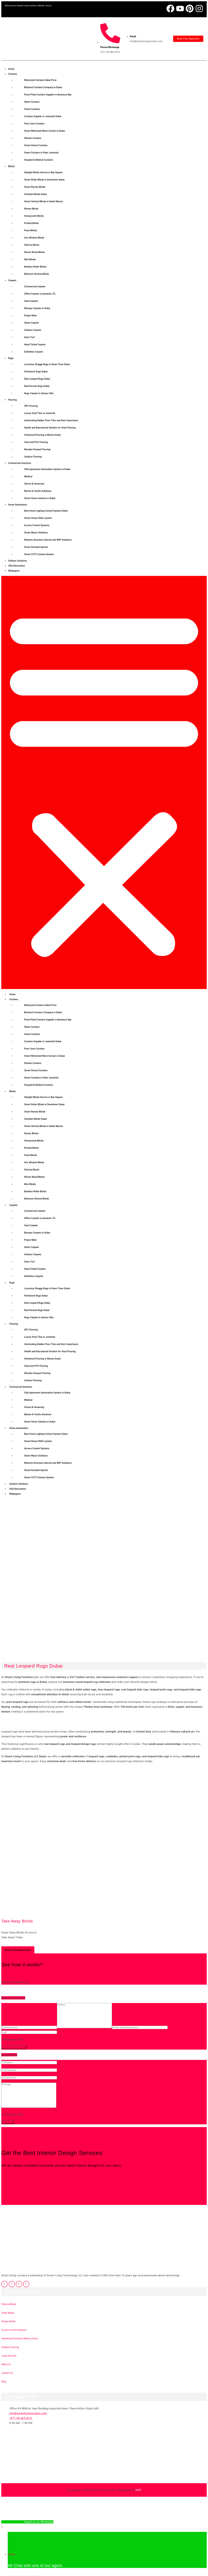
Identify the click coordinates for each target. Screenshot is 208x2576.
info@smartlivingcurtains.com (28, 2413)
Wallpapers (14, 570)
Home (11, 69)
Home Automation (17, 504)
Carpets (12, 280)
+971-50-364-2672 (20, 2418)
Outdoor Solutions (17, 560)
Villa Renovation (16, 565)
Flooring (12, 399)
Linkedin (11, 2284)
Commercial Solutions (19, 463)
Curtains (12, 74)
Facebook (4, 2284)
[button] (104, 782)
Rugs (10, 358)
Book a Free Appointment (18, 1950)
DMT (138, 2490)
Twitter (18, 2284)
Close (11, 2554)
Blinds (11, 166)
